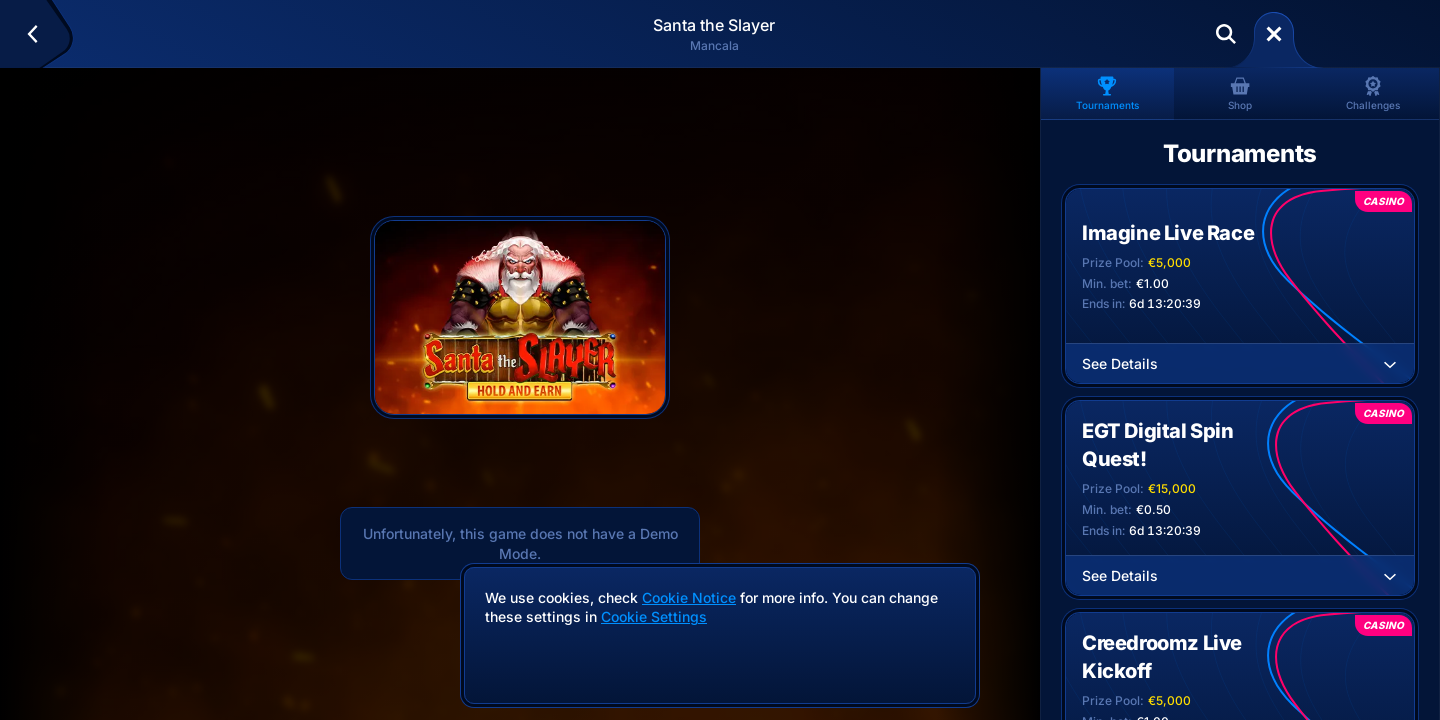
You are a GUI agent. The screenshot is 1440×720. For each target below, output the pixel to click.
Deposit (1354, 34)
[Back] (41, 34)
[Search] (1226, 34)
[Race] (1274, 34)
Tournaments (1107, 93)
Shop (1240, 93)
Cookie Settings (654, 617)
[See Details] (1390, 364)
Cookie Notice (689, 597)
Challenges (1373, 93)
